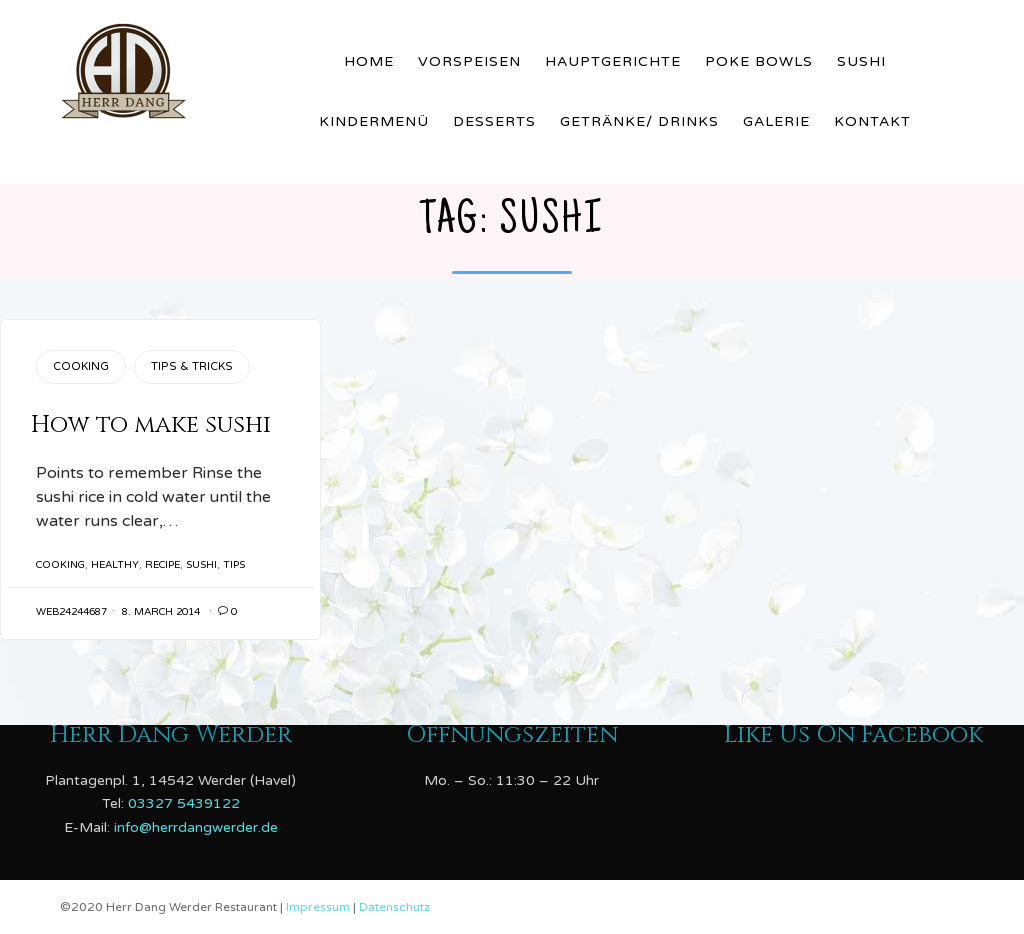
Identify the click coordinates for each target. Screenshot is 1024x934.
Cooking (81, 366)
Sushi (861, 61)
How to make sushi (151, 425)
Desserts (494, 121)
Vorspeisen (469, 61)
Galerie (776, 121)
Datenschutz (394, 907)
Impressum (319, 907)
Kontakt (872, 121)
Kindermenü (374, 121)
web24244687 (71, 612)
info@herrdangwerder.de (196, 827)
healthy (115, 565)
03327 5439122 (184, 803)
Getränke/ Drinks (639, 121)
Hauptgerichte (613, 61)
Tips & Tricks (192, 366)
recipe (162, 565)
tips (234, 565)
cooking (60, 565)
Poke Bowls (759, 61)
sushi (201, 565)
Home (369, 61)
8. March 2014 (161, 612)
